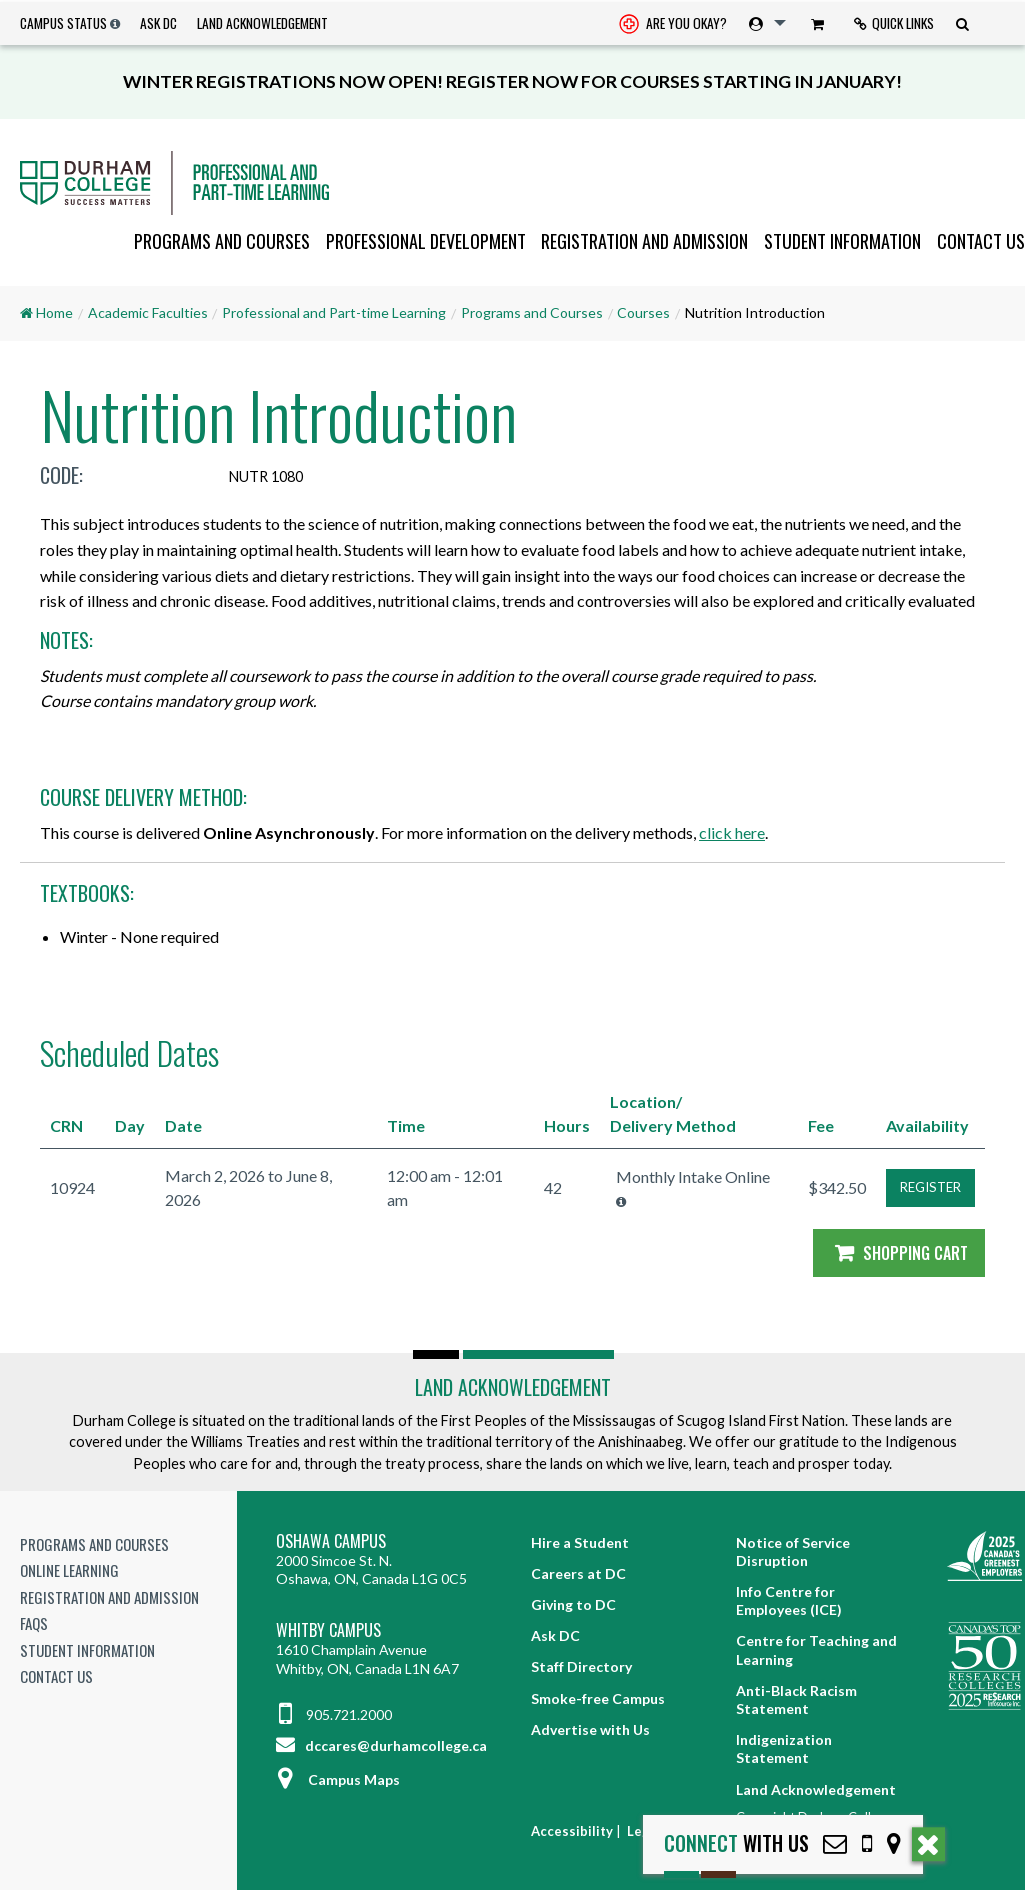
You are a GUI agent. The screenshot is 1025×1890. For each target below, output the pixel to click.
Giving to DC (573, 1604)
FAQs (34, 1623)
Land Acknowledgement (262, 23)
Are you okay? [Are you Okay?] (673, 25)
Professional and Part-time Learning (334, 312)
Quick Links (894, 23)
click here (732, 832)
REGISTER (930, 1187)
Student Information (842, 241)
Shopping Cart (899, 1253)
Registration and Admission (644, 241)
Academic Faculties (148, 312)
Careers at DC (578, 1573)
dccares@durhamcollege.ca (381, 1745)
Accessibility (572, 1831)
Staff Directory (581, 1666)
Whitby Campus (328, 1630)
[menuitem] (673, 23)
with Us (736, 1843)
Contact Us (981, 241)
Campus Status (63, 23)
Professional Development (426, 241)
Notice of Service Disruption (793, 1551)
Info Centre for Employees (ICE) (789, 1600)
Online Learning (69, 1570)
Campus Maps (338, 1779)
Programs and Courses (222, 241)
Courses (643, 312)
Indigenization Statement (784, 1748)
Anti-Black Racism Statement (796, 1699)
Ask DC (158, 23)
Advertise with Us (590, 1729)
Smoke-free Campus (598, 1698)
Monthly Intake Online (693, 1176)
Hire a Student (580, 1542)
